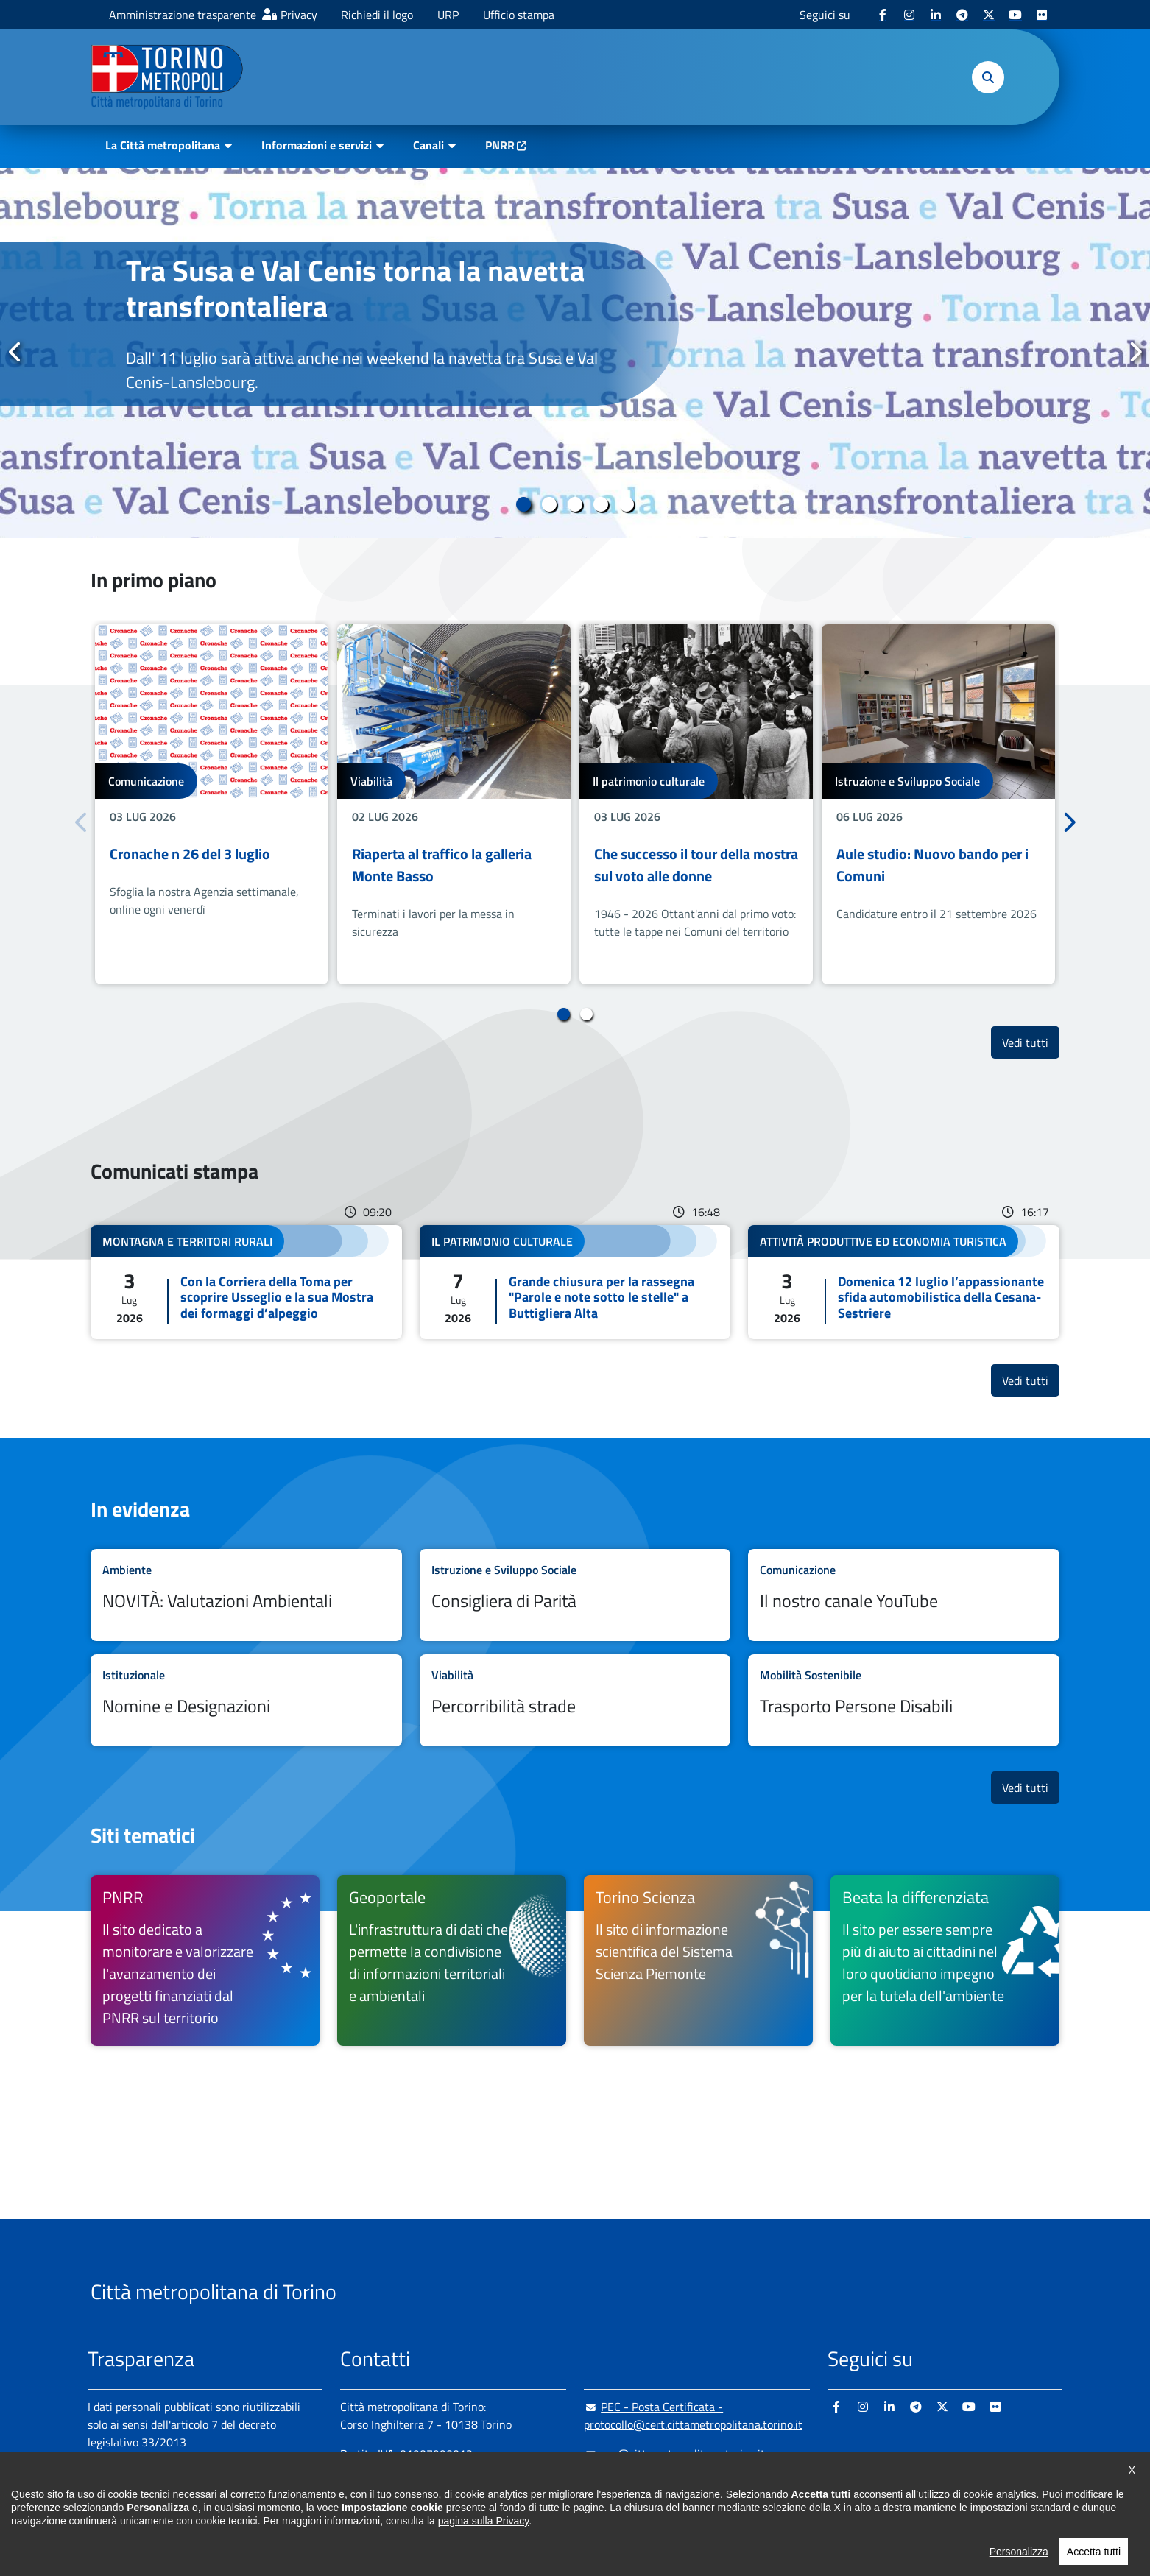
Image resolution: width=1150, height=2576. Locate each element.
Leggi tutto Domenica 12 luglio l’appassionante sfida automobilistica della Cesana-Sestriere (903, 1282)
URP (448, 15)
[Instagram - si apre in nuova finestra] (909, 15)
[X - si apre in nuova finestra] (989, 15)
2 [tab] (549, 504)
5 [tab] (627, 504)
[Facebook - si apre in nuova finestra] (883, 15)
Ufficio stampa (518, 15)
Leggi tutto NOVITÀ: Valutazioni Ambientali (246, 1595)
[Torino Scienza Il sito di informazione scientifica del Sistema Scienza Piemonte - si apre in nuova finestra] (698, 1960)
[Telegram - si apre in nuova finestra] (962, 15)
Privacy (299, 15)
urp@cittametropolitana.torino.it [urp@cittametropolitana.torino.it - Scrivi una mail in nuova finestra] (674, 2454)
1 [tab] (524, 504)
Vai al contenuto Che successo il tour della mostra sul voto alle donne (696, 804)
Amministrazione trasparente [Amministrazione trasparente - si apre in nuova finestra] (182, 15)
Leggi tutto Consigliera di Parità (575, 1595)
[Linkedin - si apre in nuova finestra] (936, 15)
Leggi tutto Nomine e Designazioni (246, 1700)
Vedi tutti (1030, 1042)
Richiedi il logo (377, 15)
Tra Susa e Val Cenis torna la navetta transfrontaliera (355, 288)
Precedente (15, 351)
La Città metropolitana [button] (162, 145)
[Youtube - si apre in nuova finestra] (1015, 15)
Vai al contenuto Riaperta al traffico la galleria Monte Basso (454, 804)
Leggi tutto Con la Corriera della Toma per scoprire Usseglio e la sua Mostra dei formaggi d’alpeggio (246, 1282)
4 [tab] (601, 504)
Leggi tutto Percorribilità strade (575, 1700)
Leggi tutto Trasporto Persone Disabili (903, 1700)
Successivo (1134, 351)
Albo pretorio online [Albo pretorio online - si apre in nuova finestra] (137, 2493)
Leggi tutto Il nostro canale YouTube (903, 1595)
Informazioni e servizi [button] (316, 145)
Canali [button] (428, 145)
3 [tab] (575, 504)
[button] (988, 77)
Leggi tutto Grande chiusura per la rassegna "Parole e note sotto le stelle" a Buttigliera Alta (575, 1282)
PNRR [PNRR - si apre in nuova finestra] (500, 145)
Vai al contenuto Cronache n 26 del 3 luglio (212, 804)
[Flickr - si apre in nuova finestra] (1042, 15)
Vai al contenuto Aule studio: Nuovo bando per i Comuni (938, 804)
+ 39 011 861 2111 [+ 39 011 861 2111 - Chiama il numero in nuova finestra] (455, 2483)
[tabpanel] (575, 353)
